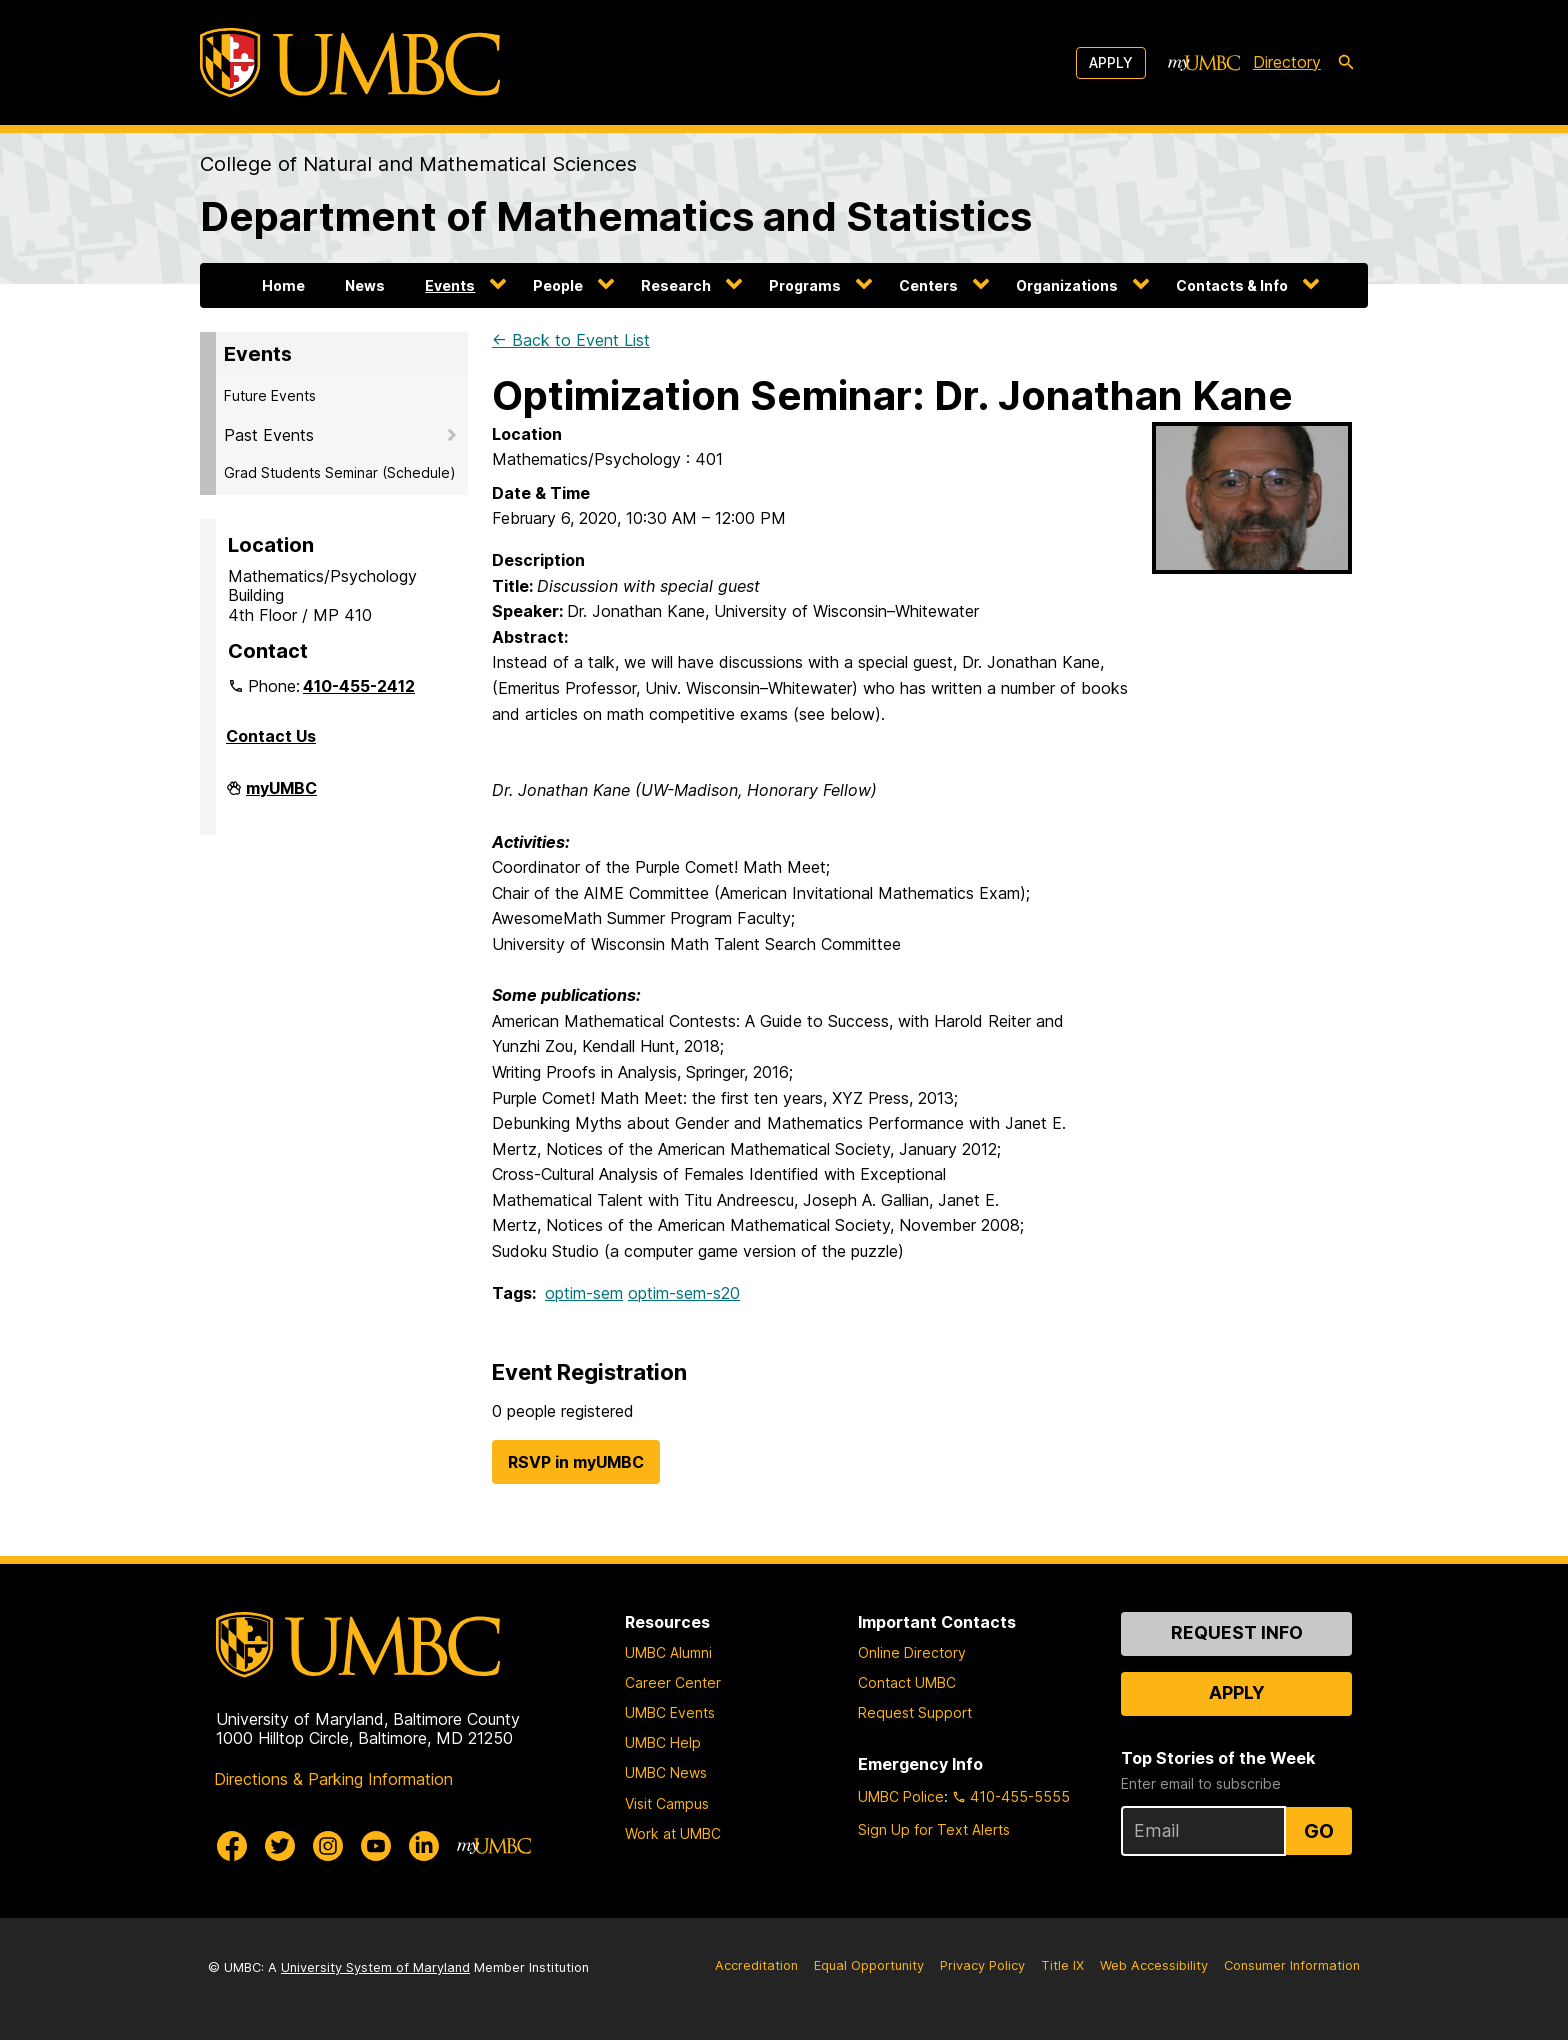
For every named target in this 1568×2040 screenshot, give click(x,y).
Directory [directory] (1287, 62)
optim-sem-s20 (684, 1293)
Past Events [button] (269, 435)
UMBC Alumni (668, 1652)
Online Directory (912, 1652)
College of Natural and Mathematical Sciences (418, 164)
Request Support (915, 1712)
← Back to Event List (571, 340)
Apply (1111, 62)
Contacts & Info (1232, 285)
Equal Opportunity (869, 1965)
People (558, 285)
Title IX (1062, 1965)
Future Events (270, 395)
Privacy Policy (982, 1965)
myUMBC (281, 796)
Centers (928, 285)
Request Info (1237, 1632)
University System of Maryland (375, 1967)
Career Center (673, 1682)
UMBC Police (901, 1796)
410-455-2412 (359, 686)
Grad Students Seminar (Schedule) (340, 472)
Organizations (1067, 285)
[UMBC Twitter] (280, 1846)
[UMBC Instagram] (328, 1846)
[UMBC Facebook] (232, 1846)
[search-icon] (1346, 63)
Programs (805, 285)
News (365, 285)
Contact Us (271, 736)
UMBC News (666, 1772)
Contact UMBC (907, 1682)
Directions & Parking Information (333, 1779)
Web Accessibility (1154, 1965)
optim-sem (584, 1293)
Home (283, 285)
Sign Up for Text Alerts (934, 1829)
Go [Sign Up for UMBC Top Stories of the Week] (1319, 1831)
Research (676, 285)
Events (450, 285)
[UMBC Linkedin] (424, 1846)
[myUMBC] (1204, 63)
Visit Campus (667, 1803)
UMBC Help (663, 1742)
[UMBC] (350, 62)
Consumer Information (1292, 1965)
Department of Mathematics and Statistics (616, 216)
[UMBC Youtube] (376, 1846)
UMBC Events (670, 1712)
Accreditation (756, 1965)
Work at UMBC (673, 1833)
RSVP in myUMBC (576, 1462)
